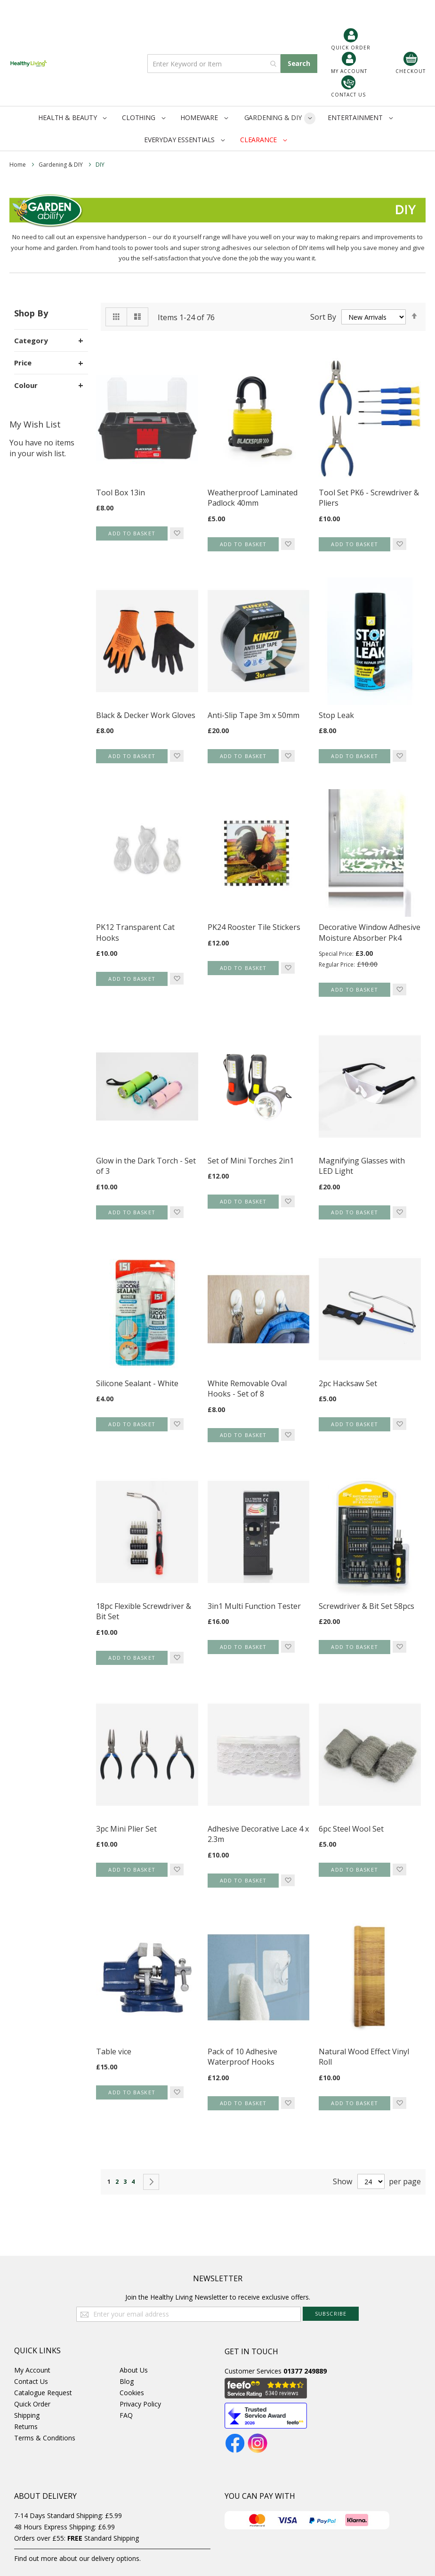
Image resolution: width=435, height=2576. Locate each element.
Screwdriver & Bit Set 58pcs (366, 1606)
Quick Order (32, 2403)
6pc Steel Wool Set (351, 1829)
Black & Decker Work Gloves (145, 715)
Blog (127, 2381)
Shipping (27, 2415)
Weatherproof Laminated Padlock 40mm (253, 498)
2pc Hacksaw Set (348, 1383)
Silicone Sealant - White (137, 1383)
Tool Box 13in (120, 492)
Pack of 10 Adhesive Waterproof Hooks (242, 2056)
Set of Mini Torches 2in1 (251, 1160)
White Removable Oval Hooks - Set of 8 (247, 1388)
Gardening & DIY (61, 165)
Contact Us (31, 2381)
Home (18, 165)
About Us (134, 2370)
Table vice (113, 2051)
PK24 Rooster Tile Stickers (254, 927)
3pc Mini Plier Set (126, 1829)
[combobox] (214, 63)
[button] (177, 533)
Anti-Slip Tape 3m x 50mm (253, 715)
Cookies (132, 2392)
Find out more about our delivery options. (77, 2558)
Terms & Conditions (44, 2437)
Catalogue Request (43, 2392)
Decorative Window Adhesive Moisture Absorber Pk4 (369, 932)
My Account (32, 2370)
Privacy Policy (140, 2403)
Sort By (323, 317)
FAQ (126, 2415)
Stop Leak (336, 715)
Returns (26, 2426)
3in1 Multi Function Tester (254, 1606)
